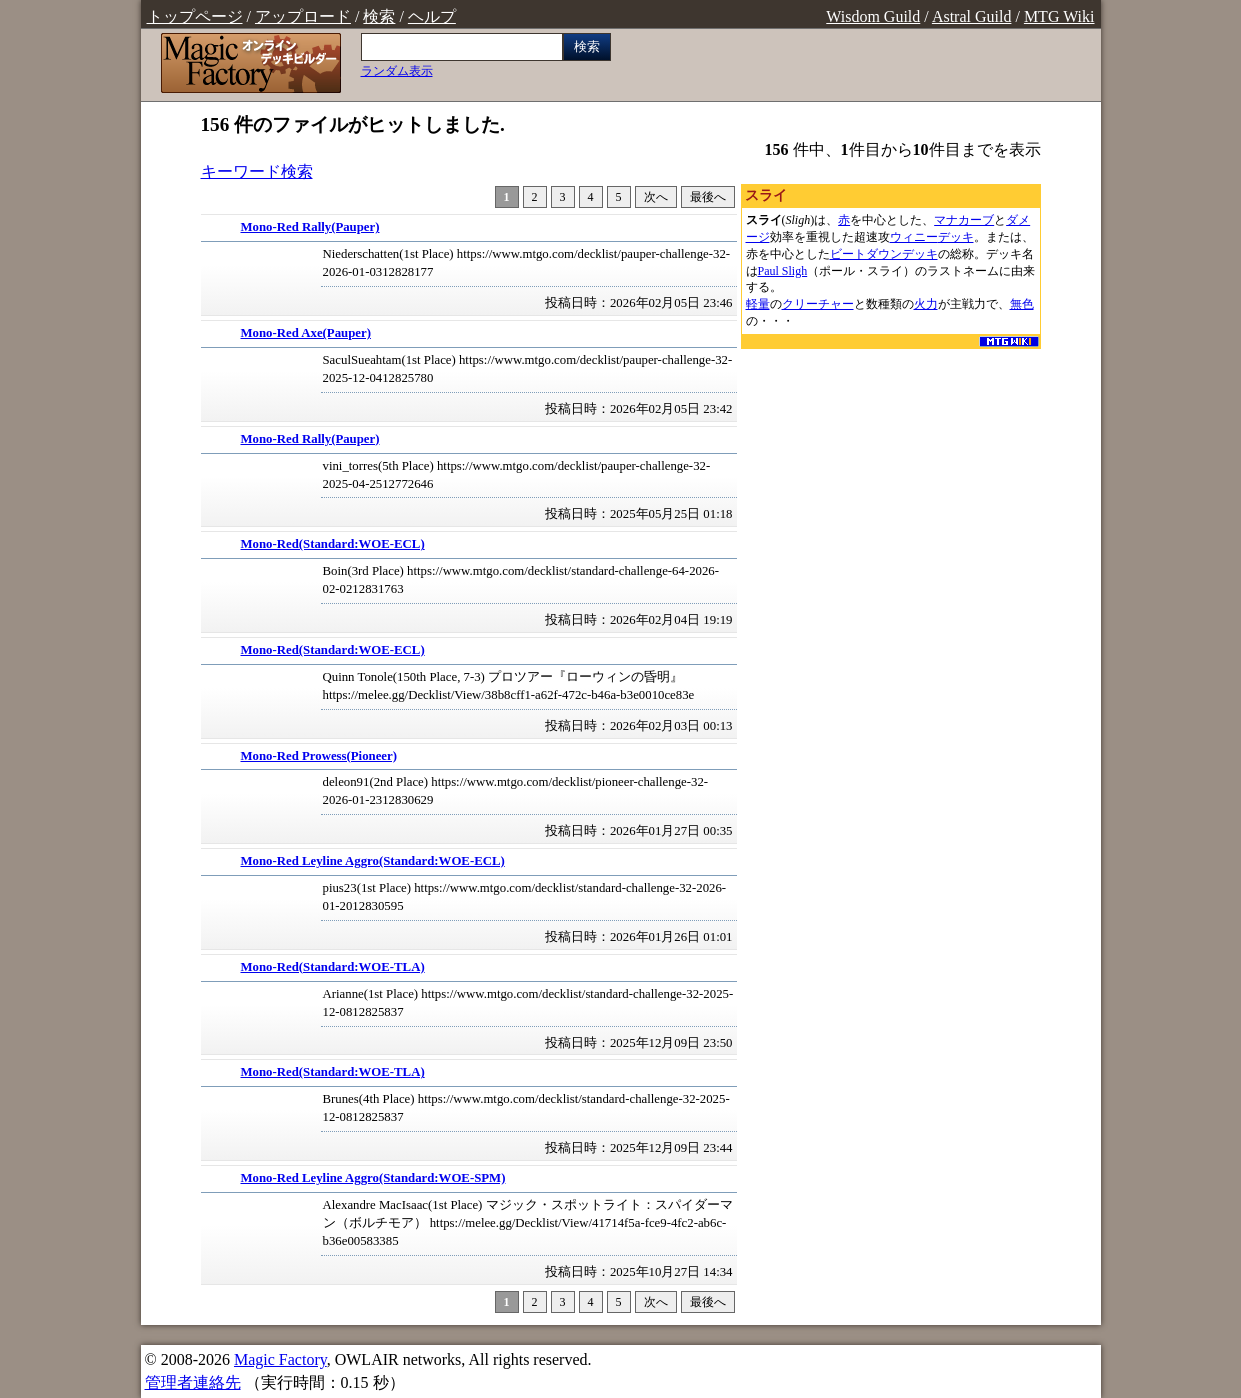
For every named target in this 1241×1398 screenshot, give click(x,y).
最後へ (708, 197)
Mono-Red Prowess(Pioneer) (319, 756)
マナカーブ (964, 220)
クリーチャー (818, 304)
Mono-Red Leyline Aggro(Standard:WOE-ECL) (373, 861)
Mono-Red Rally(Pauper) (310, 227)
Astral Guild (972, 16)
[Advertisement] (891, 478)
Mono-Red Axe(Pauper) (306, 333)
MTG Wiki (1059, 16)
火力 (926, 304)
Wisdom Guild (873, 16)
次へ (656, 197)
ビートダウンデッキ (884, 254)
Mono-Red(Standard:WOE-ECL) (333, 544)
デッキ (956, 237)
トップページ (195, 16)
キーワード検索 (257, 171)
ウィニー (914, 237)
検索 (379, 16)
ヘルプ (432, 16)
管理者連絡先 (193, 1382)
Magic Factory (280, 1359)
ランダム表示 (397, 71)
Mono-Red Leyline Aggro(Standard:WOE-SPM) (373, 1178)
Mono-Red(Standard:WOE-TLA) (333, 967)
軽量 (758, 304)
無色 (1022, 304)
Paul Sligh (783, 271)
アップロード (303, 16)
